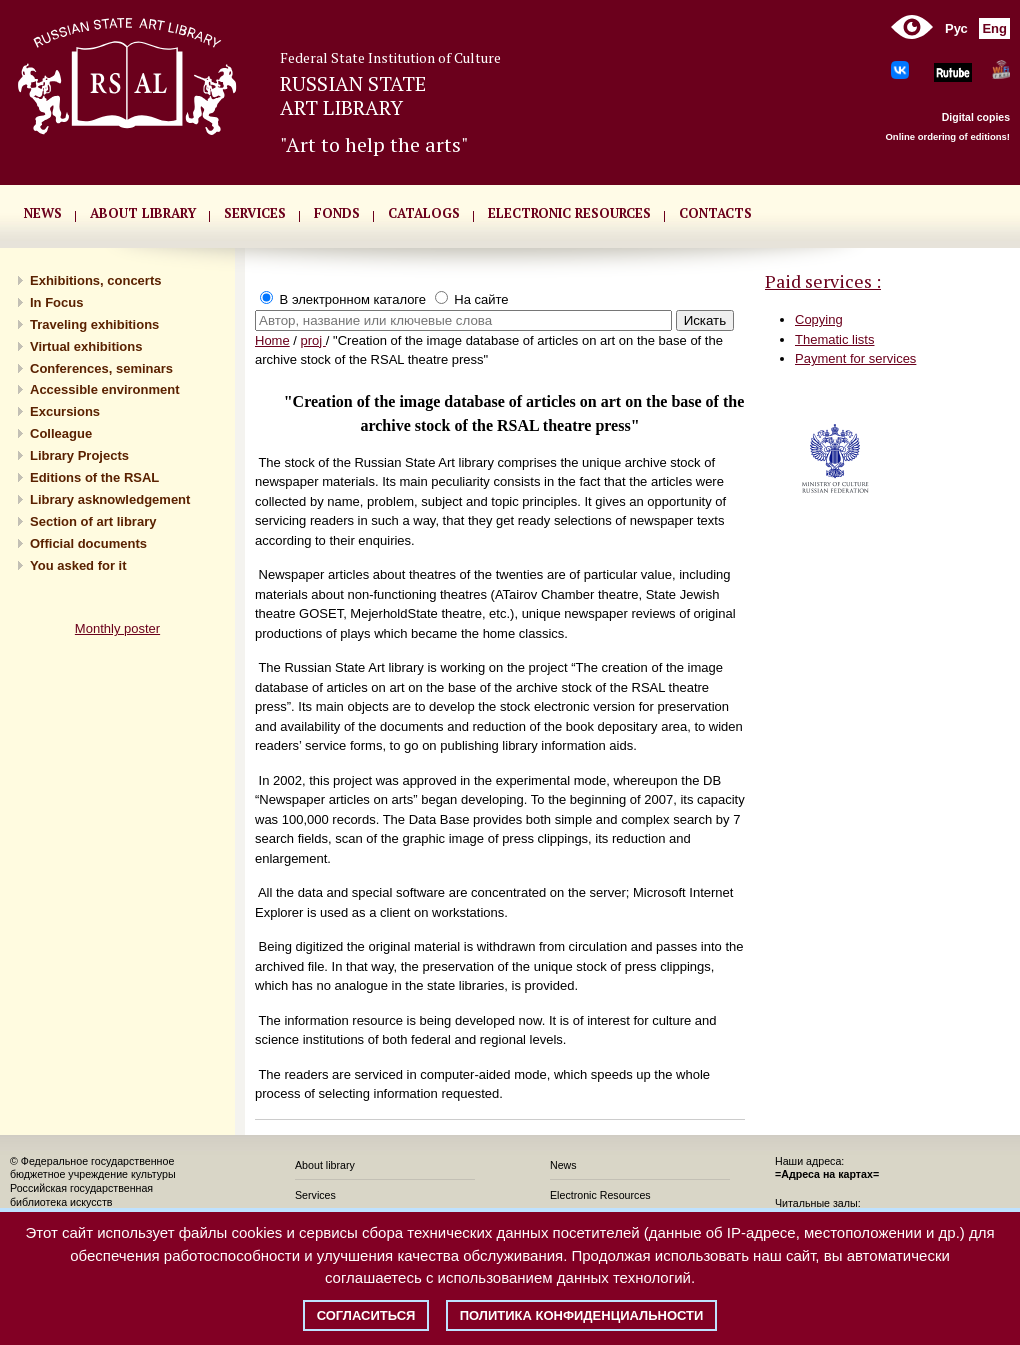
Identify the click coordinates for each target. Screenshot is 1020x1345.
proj (313, 340)
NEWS (43, 213)
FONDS (337, 213)
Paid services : (823, 281)
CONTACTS (715, 213)
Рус (956, 28)
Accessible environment (105, 389)
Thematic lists (834, 339)
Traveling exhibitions (94, 324)
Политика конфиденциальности (582, 1315)
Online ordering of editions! (947, 136)
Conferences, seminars (101, 368)
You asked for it (78, 565)
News (563, 1165)
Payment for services (855, 358)
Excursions (65, 411)
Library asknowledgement (110, 499)
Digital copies (976, 117)
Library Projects (79, 455)
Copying (819, 319)
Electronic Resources (600, 1195)
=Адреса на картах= (827, 1174)
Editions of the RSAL (94, 477)
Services (315, 1195)
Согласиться (366, 1315)
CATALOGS (424, 213)
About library (143, 213)
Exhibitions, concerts (95, 280)
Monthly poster (117, 628)
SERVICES (255, 213)
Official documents (88, 543)
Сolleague (61, 433)
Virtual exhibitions (86, 346)
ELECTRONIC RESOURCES (569, 213)
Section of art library (93, 521)
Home (272, 340)
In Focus (56, 302)
